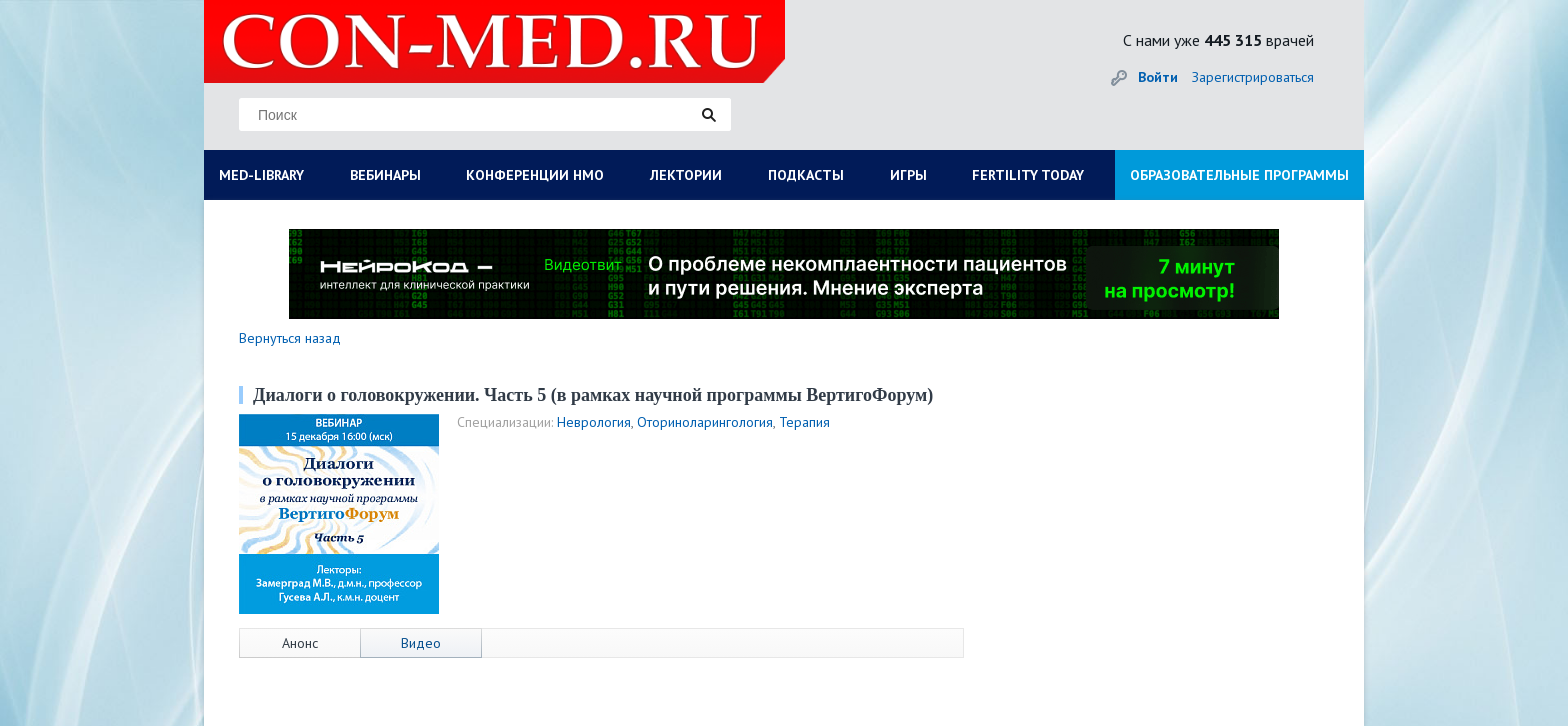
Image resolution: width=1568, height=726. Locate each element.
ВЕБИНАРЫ (385, 175)
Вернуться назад (290, 338)
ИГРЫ (908, 175)
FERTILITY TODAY (1028, 175)
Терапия (804, 422)
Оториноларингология (705, 422)
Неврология (594, 422)
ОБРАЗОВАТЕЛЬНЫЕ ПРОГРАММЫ (1239, 175)
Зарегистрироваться (1253, 77)
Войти (1158, 77)
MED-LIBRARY (261, 175)
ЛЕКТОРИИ (686, 175)
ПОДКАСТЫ (806, 175)
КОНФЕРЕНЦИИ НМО (535, 175)
